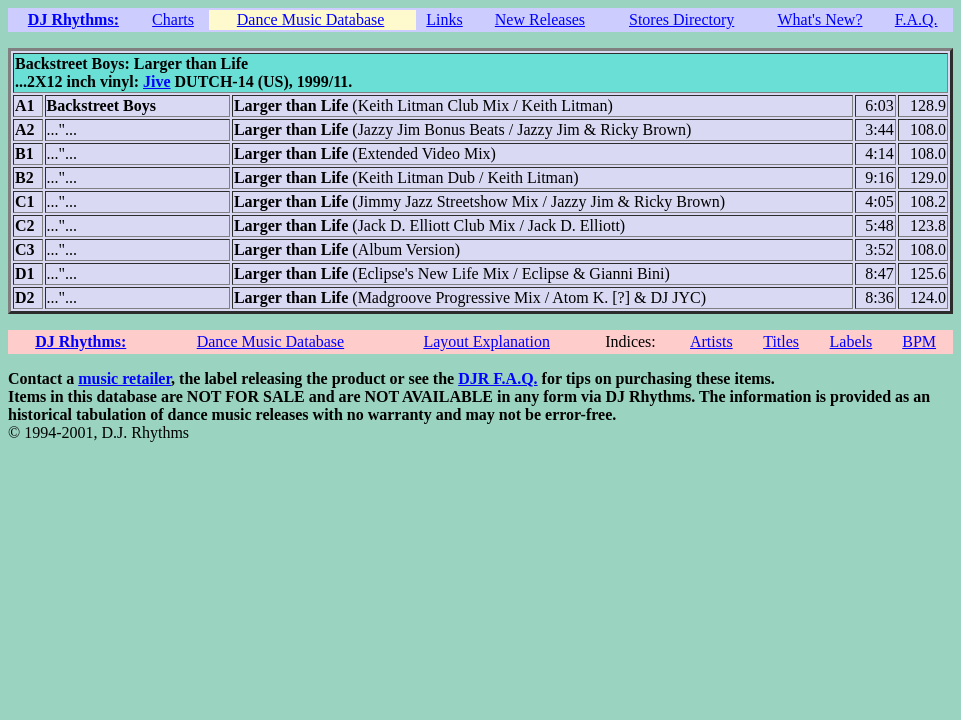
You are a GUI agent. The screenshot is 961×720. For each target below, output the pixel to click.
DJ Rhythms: (73, 19)
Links (444, 19)
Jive (157, 81)
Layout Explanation (486, 341)
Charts (173, 19)
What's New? (819, 19)
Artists (711, 341)
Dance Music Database (311, 19)
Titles (781, 341)
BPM (919, 341)
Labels (851, 341)
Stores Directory (681, 19)
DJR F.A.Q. (497, 378)
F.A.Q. (916, 19)
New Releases (540, 19)
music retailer (124, 378)
